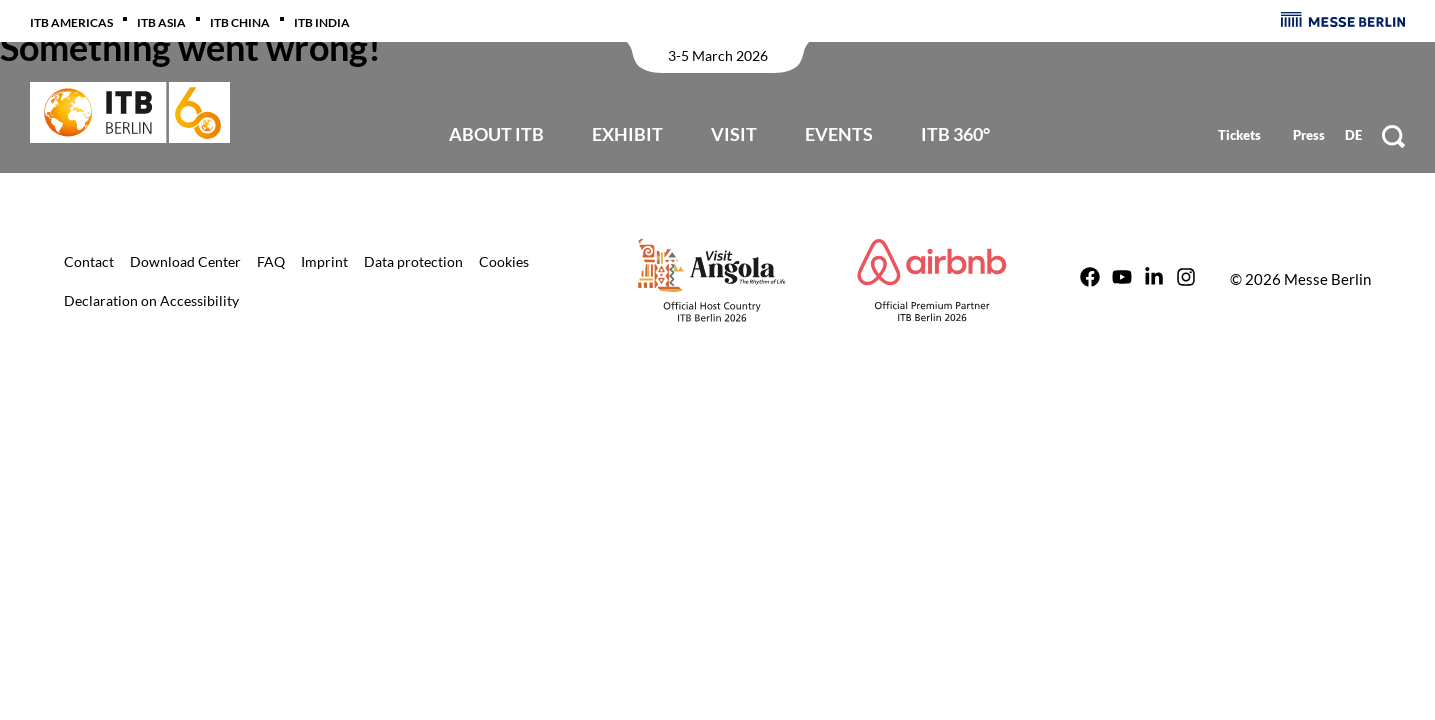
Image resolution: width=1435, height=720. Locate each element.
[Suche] (1393, 136)
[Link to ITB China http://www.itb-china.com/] (252, 20)
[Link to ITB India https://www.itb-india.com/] (334, 20)
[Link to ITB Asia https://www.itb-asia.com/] (173, 20)
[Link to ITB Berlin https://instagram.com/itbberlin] (1186, 279)
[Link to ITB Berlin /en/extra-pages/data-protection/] (413, 260)
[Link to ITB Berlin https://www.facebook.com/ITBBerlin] (1090, 279)
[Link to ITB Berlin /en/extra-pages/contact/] (89, 260)
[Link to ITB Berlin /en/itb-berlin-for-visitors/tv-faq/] (271, 260)
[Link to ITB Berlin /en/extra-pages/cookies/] (504, 260)
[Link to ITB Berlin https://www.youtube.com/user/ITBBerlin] (1122, 279)
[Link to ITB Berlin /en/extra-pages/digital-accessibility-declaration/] (151, 299)
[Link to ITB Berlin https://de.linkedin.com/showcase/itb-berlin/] (1154, 279)
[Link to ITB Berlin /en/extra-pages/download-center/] (185, 260)
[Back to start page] (130, 112)
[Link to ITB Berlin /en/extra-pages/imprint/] (324, 260)
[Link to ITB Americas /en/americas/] (83, 20)
